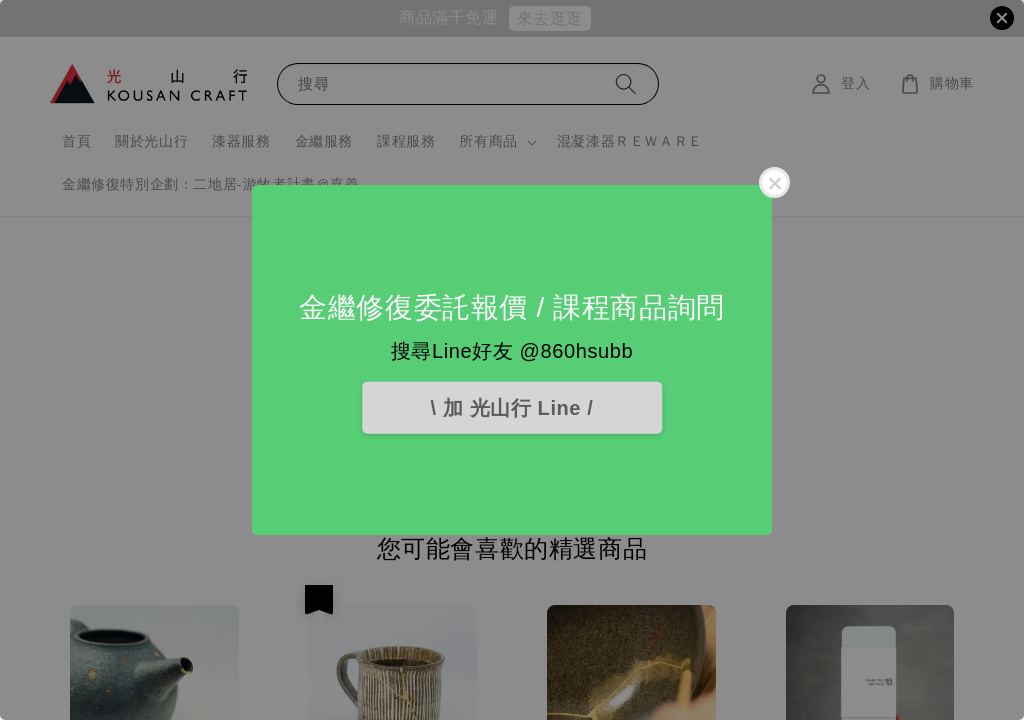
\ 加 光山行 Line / (512, 408)
